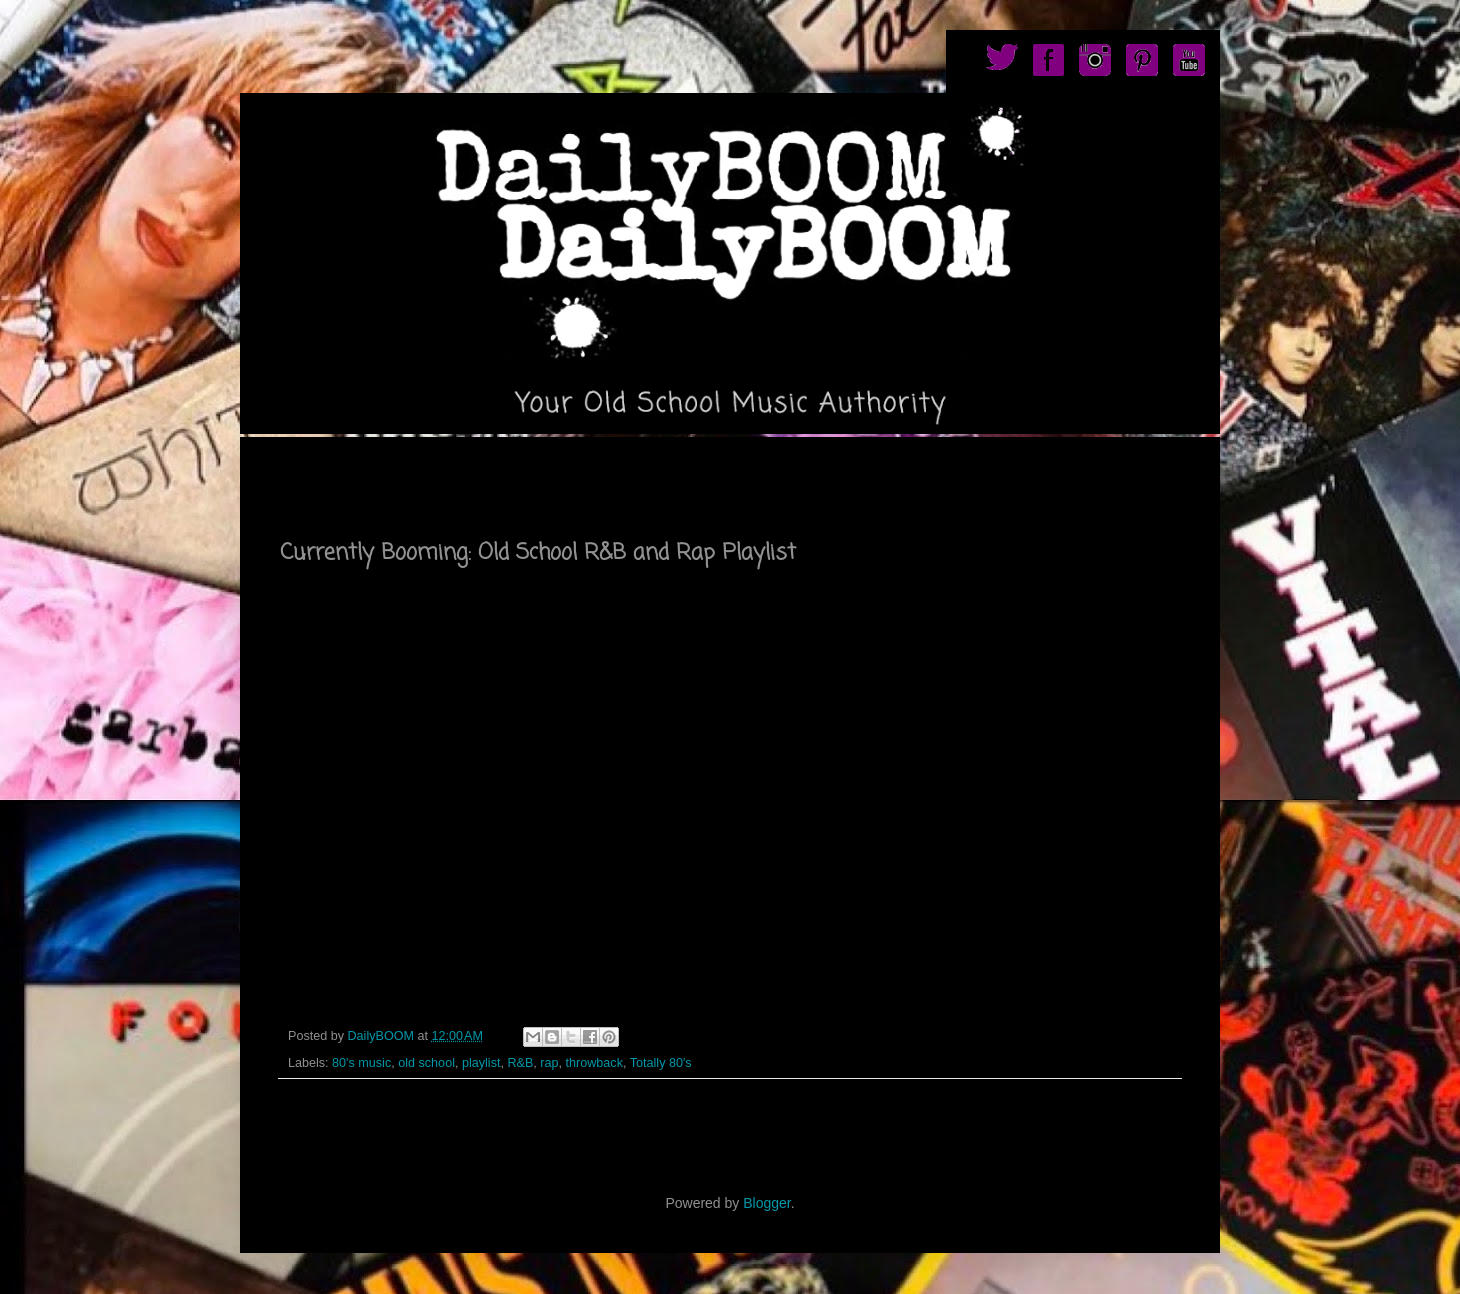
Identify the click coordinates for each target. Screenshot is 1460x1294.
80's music (361, 1063)
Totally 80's (661, 1063)
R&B (520, 1063)
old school (426, 1063)
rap (549, 1063)
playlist (481, 1063)
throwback (594, 1063)
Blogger (766, 1203)
